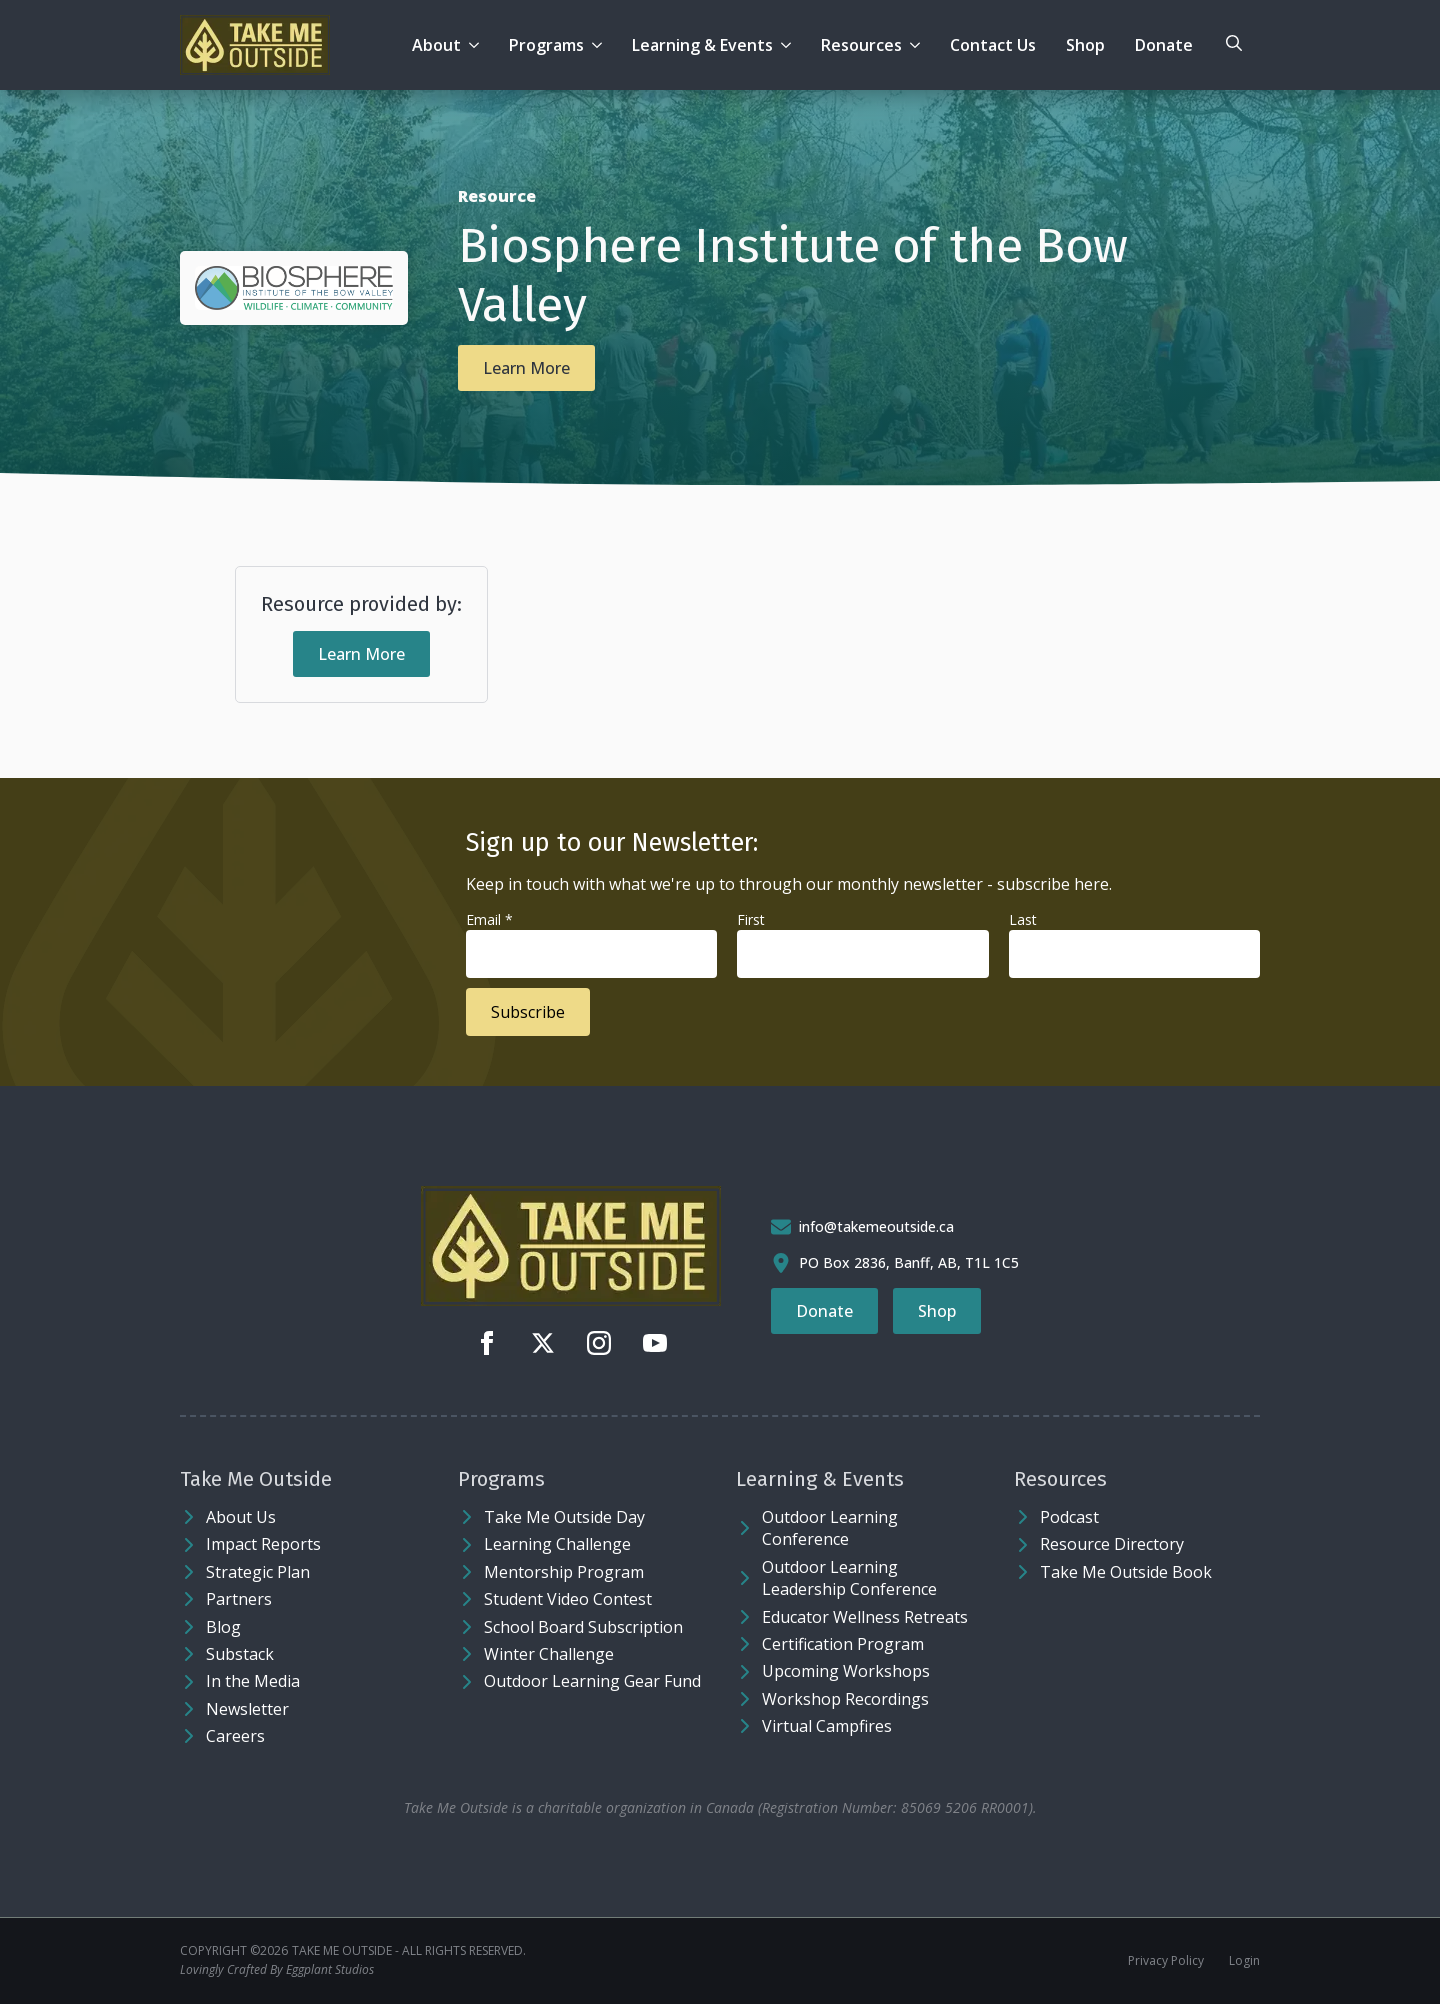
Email (489, 919)
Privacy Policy (1166, 1961)
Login (1244, 1961)
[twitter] (543, 1343)
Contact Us (993, 45)
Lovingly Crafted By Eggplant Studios (277, 1970)
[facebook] (487, 1343)
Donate (1164, 45)
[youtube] (655, 1343)
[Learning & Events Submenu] (789, 45)
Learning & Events (702, 45)
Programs (546, 45)
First (751, 919)
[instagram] (599, 1343)
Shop (1085, 45)
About (436, 45)
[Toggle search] (1234, 43)
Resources (861, 45)
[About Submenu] (477, 45)
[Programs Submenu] (600, 45)
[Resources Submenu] (918, 45)
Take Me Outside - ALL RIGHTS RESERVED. (409, 1951)
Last (1023, 919)
